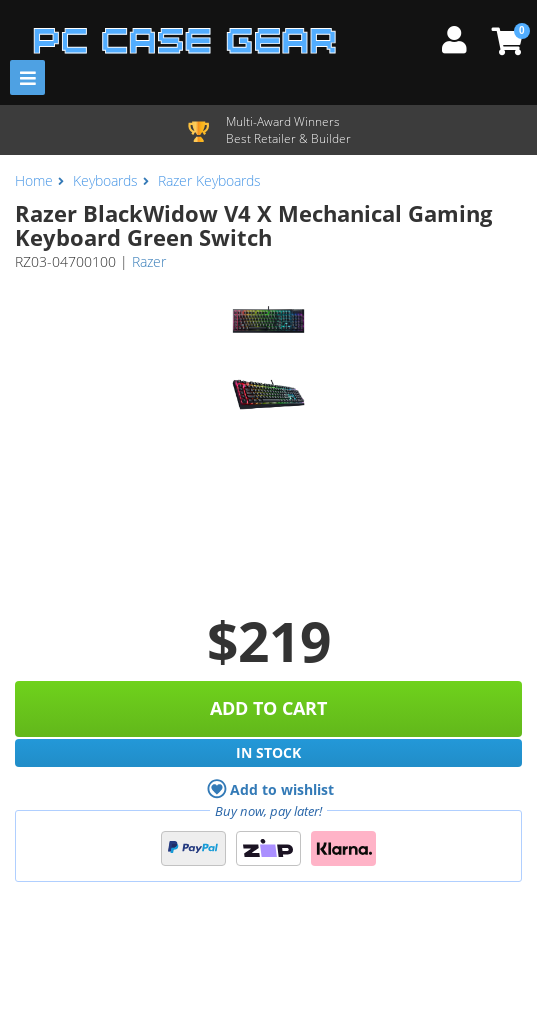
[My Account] (462, 37)
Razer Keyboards (209, 180)
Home (34, 180)
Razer (149, 261)
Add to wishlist (270, 789)
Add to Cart (268, 708)
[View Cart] (504, 41)
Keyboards (105, 180)
